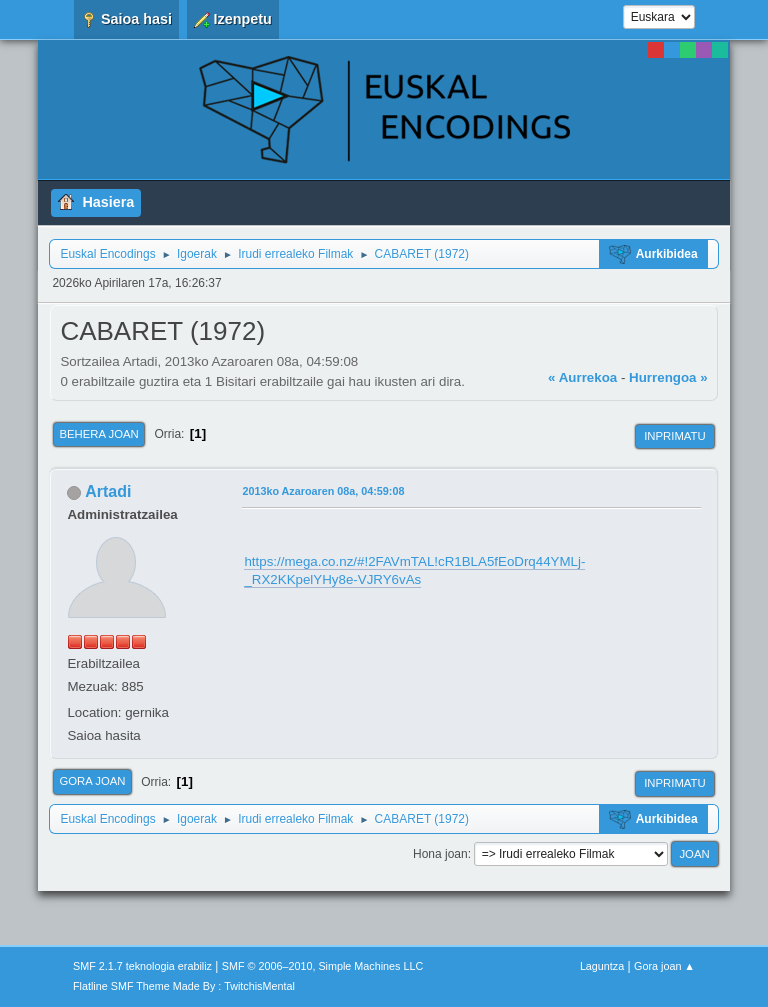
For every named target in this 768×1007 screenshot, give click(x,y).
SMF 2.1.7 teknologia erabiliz (142, 966)
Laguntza (602, 966)
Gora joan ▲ (664, 966)
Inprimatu (674, 436)
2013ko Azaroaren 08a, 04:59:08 (323, 491)
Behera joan (98, 434)
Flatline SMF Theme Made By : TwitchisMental (184, 986)
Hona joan (440, 854)
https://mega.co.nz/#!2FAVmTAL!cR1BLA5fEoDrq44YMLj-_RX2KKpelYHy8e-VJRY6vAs (414, 571)
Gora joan (92, 781)
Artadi (108, 491)
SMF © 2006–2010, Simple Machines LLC (323, 966)
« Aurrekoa (582, 377)
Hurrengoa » (668, 377)
